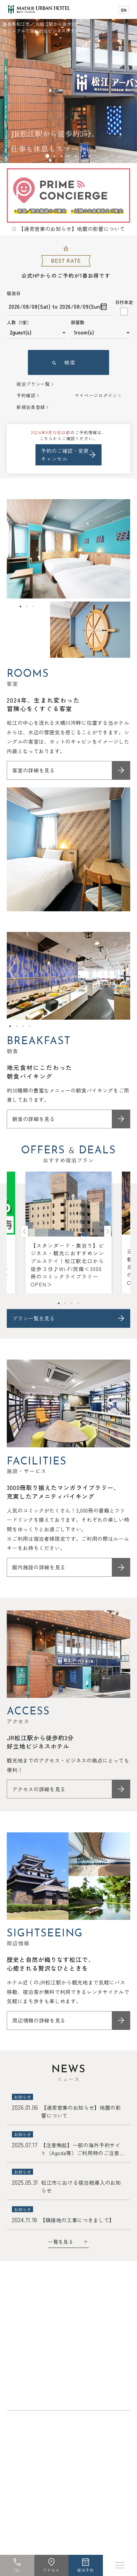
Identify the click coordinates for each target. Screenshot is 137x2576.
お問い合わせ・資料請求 (36, 2372)
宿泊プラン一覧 (33, 384)
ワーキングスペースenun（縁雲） (47, 2458)
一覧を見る (60, 2241)
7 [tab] (89, 156)
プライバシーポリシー (80, 2384)
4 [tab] (68, 156)
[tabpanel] (68, 81)
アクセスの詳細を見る (39, 1789)
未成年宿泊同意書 (30, 2384)
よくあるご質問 (86, 2372)
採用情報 (54, 2396)
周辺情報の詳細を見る (39, 2020)
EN (124, 10)
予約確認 (26, 395)
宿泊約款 (20, 2396)
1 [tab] (47, 156)
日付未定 (124, 302)
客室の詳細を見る (33, 770)
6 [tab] (82, 156)
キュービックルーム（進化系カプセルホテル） (60, 2445)
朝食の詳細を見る (33, 1119)
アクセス (51, 2570)
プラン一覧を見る (33, 1318)
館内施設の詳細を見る (39, 1567)
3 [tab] (61, 156)
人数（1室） (19, 322)
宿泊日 (13, 293)
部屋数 (77, 322)
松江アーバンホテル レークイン (45, 2433)
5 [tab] (75, 156)
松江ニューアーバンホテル (40, 2420)
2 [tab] (54, 156)
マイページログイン (96, 395)
